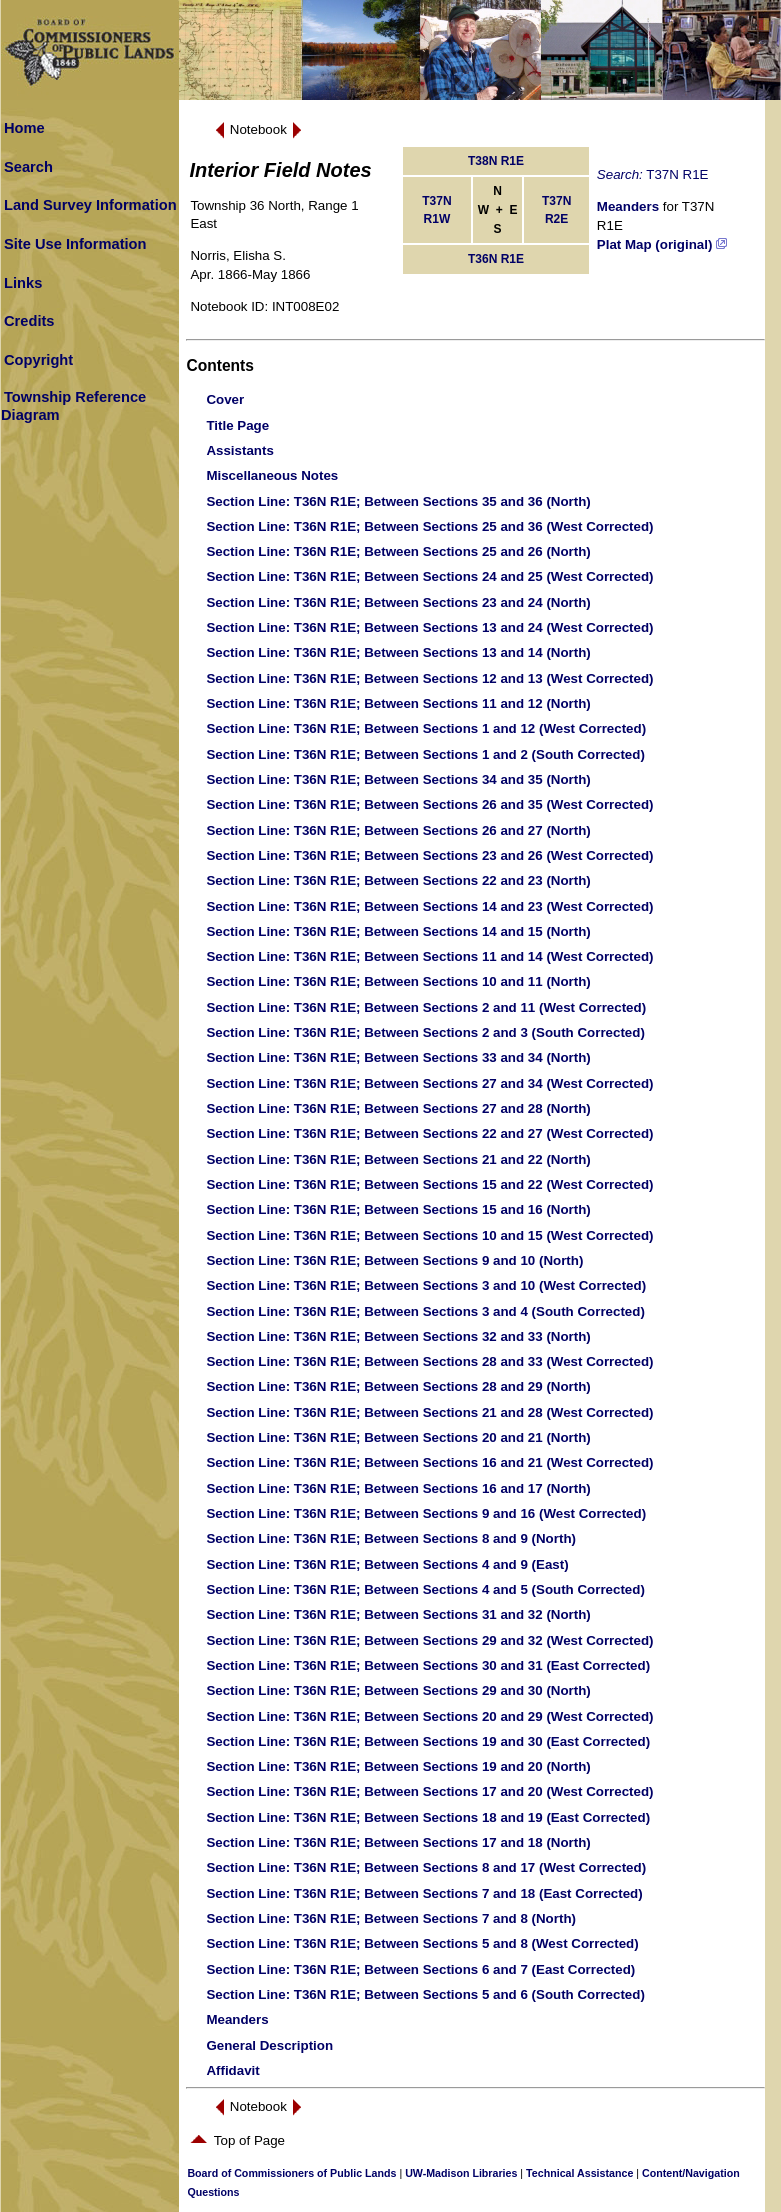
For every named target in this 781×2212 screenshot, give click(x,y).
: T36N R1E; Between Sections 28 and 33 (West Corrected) (429, 1361)
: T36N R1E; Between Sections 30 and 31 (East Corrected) (428, 1665)
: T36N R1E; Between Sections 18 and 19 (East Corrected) (428, 1817)
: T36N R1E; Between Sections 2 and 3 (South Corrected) (425, 1032)
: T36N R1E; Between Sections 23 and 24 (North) (398, 602)
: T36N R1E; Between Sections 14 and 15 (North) (398, 931)
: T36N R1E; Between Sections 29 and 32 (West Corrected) (429, 1640)
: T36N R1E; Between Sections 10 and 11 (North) (398, 981)
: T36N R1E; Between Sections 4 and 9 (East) (387, 1564)
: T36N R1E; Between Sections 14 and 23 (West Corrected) (429, 906)
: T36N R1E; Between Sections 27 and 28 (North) (398, 1108)
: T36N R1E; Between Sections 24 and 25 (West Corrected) (429, 576)
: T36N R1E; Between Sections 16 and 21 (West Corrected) (429, 1462)
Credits (29, 321)
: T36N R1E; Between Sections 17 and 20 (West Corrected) (429, 1791)
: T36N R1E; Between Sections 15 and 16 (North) (398, 1209)
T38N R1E (496, 161)
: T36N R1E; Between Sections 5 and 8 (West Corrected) (422, 1943)
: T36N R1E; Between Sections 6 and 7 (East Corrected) (420, 1969)
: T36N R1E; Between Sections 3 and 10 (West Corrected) (426, 1285)
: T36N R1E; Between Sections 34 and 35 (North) (398, 779)
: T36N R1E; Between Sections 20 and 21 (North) (398, 1437)
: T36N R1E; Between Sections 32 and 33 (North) (398, 1336)
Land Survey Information (90, 205)
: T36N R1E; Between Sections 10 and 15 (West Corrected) (429, 1235)
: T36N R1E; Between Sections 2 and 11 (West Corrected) (426, 1007)
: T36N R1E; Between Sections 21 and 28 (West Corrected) (429, 1412)
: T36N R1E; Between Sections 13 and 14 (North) (398, 652)
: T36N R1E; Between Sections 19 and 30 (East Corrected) (428, 1741)
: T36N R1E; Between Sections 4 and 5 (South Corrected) (425, 1589)
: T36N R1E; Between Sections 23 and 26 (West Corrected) (429, 855)
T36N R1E (496, 259)
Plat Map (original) (662, 244)
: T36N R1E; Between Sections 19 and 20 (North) (398, 1766)
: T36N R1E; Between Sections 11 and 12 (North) (398, 703)
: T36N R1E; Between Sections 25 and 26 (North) (398, 551)
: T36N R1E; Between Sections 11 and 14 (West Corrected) (429, 956)
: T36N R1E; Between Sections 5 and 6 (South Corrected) (425, 1994)
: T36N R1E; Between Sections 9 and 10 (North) (394, 1260)
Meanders (628, 206)
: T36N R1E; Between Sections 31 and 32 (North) (398, 1614)
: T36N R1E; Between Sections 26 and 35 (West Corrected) (429, 804)
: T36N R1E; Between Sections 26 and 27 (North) (398, 830)
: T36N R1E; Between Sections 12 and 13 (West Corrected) (429, 678)
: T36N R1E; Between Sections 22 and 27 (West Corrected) (429, 1133)
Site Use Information (75, 244)
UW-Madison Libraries (461, 2173)
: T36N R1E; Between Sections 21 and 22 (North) (398, 1159)
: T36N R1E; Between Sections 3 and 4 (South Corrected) (425, 1311)
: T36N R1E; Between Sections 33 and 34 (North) (398, 1057)
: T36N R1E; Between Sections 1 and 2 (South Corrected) (425, 754)
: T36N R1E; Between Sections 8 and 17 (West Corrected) (426, 1867)
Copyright (38, 360)
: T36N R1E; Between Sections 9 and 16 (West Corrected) (426, 1513)
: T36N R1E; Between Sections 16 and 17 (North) (398, 1488)
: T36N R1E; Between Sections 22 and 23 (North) (398, 880)
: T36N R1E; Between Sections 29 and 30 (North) (398, 1690)
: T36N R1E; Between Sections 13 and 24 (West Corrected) (429, 627)
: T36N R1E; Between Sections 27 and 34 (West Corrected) (429, 1083)
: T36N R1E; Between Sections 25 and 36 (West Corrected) (429, 526)
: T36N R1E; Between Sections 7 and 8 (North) (391, 1918)
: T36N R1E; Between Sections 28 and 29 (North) (398, 1386)
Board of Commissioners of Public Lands (291, 2173)
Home (24, 128)
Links (23, 283)
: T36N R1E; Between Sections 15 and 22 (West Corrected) (429, 1184)
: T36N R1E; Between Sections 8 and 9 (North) (391, 1538)
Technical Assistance (579, 2173)
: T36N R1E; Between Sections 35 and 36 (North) (398, 501)
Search (28, 167)
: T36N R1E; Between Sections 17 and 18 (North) (398, 1842)
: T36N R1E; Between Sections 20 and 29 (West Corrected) (429, 1716)
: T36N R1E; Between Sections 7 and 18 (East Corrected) (424, 1893)
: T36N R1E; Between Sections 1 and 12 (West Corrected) (426, 728)
